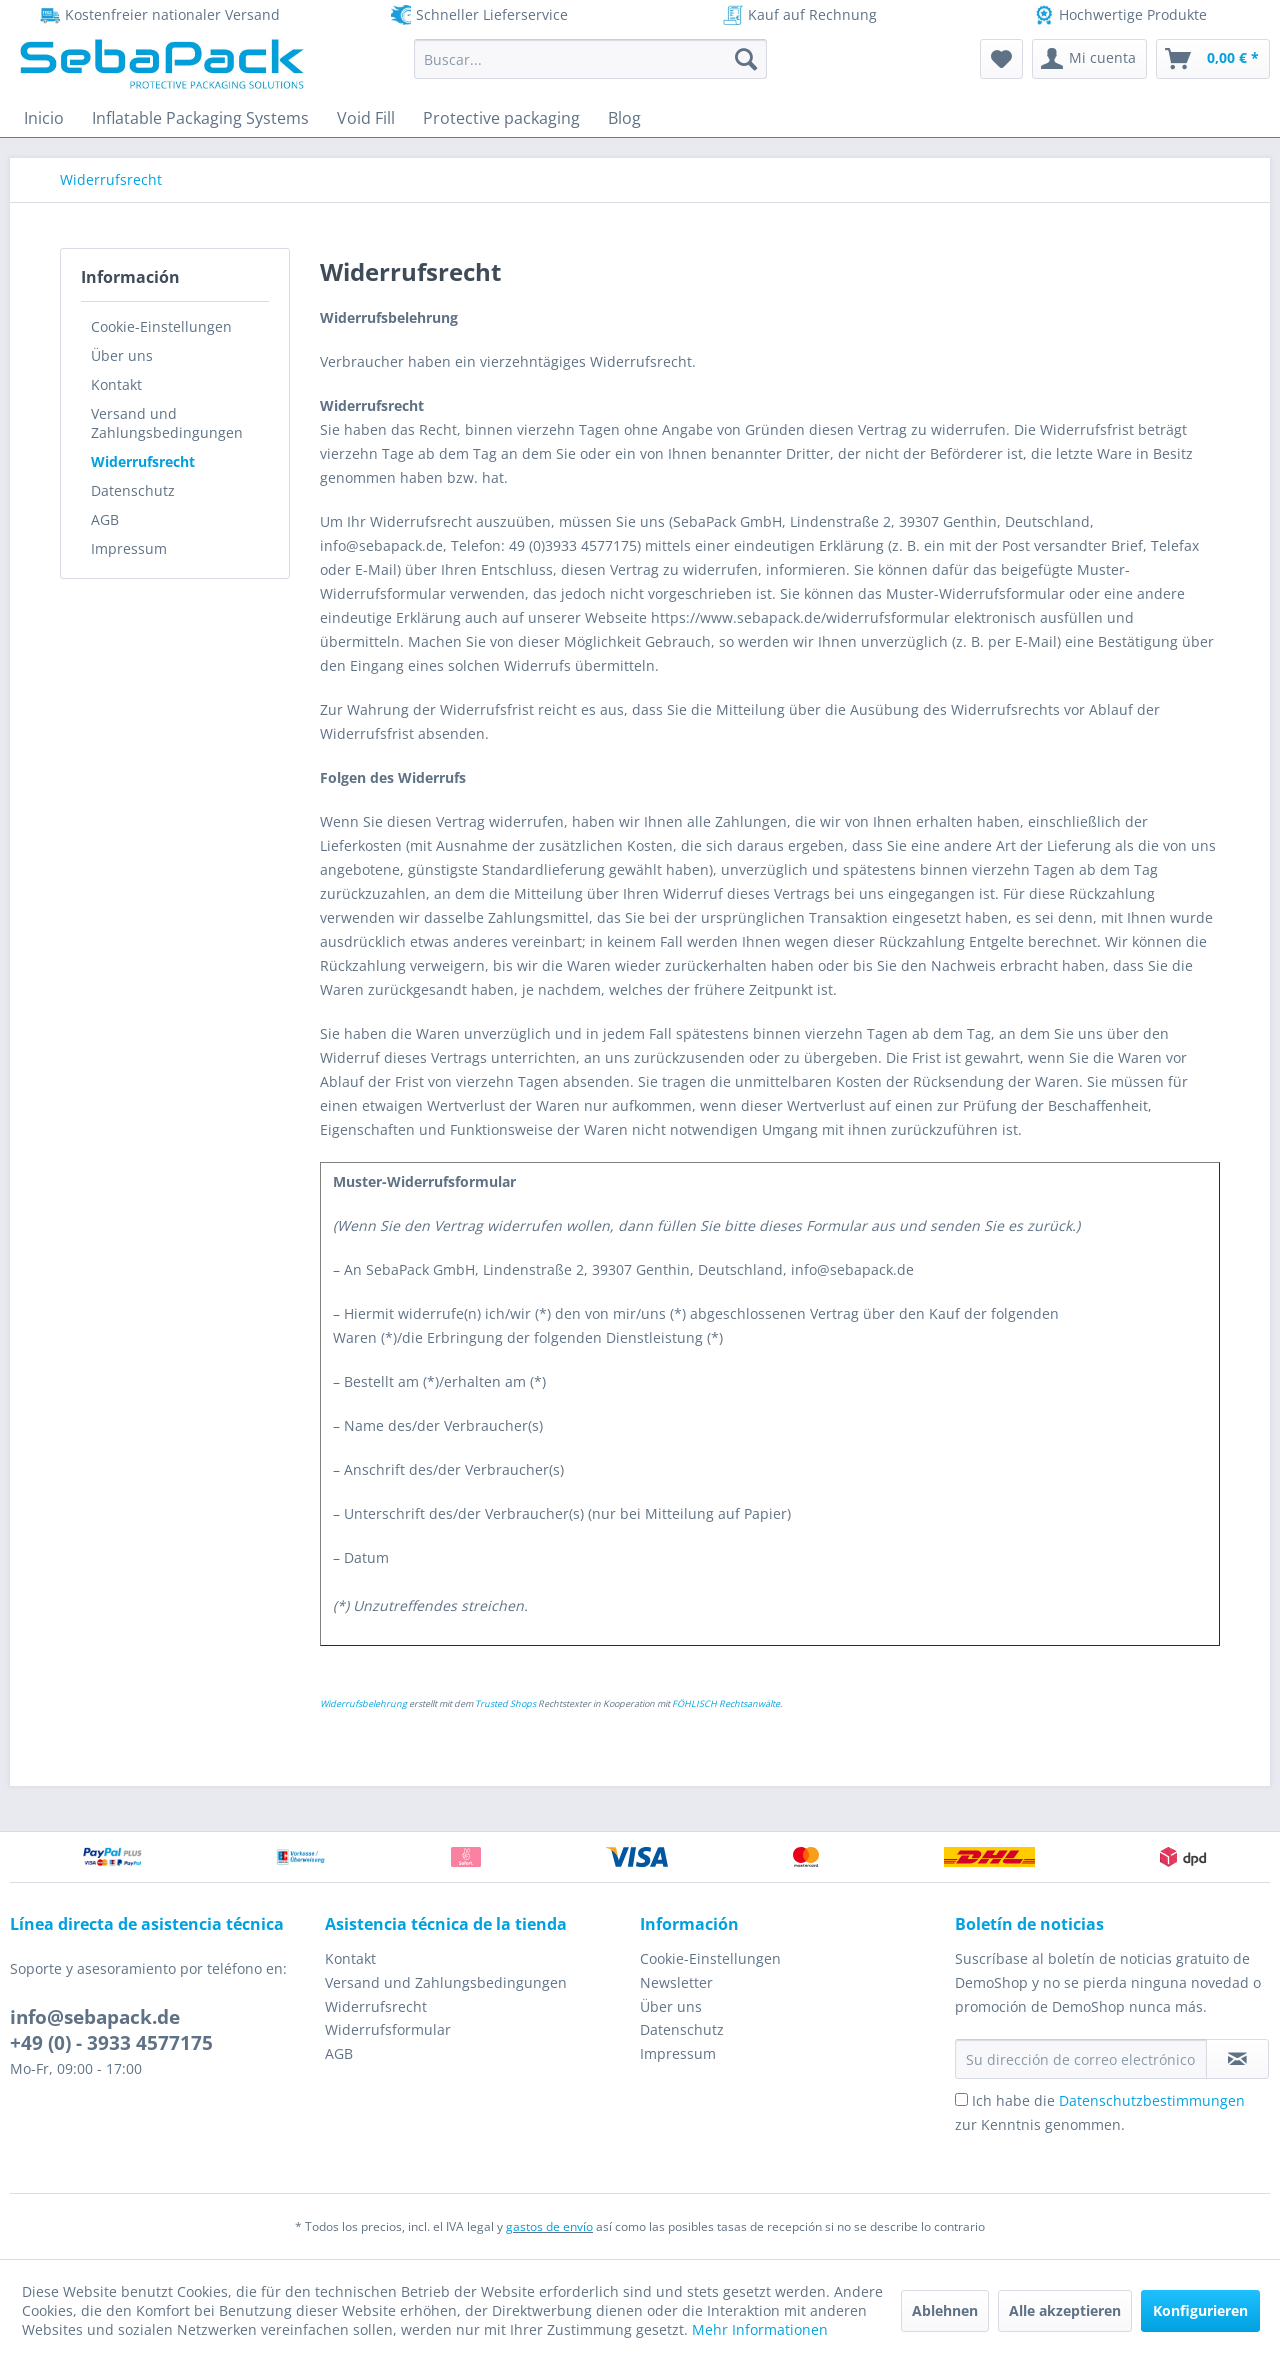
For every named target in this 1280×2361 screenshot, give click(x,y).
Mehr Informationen (760, 2329)
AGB (105, 519)
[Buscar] (746, 59)
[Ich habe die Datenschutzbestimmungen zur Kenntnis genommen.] (961, 2099)
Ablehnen (945, 2310)
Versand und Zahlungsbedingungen (167, 423)
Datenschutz (133, 490)
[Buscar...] (590, 59)
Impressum (129, 548)
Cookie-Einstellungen (161, 326)
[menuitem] (590, 59)
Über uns (122, 355)
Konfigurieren (1200, 2310)
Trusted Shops (505, 1703)
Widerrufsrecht (143, 461)
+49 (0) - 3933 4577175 (111, 2043)
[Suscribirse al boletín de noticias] (1237, 2059)
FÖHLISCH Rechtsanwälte (726, 1703)
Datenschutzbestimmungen (1152, 2100)
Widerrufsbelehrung (363, 1703)
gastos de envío (549, 2226)
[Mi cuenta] (1089, 59)
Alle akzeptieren (1065, 2310)
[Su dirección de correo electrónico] (1081, 2059)
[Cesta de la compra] (1213, 59)
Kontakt (116, 384)
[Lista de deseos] (1001, 59)
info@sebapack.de (95, 2017)
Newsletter (676, 1982)
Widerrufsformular (388, 2029)
